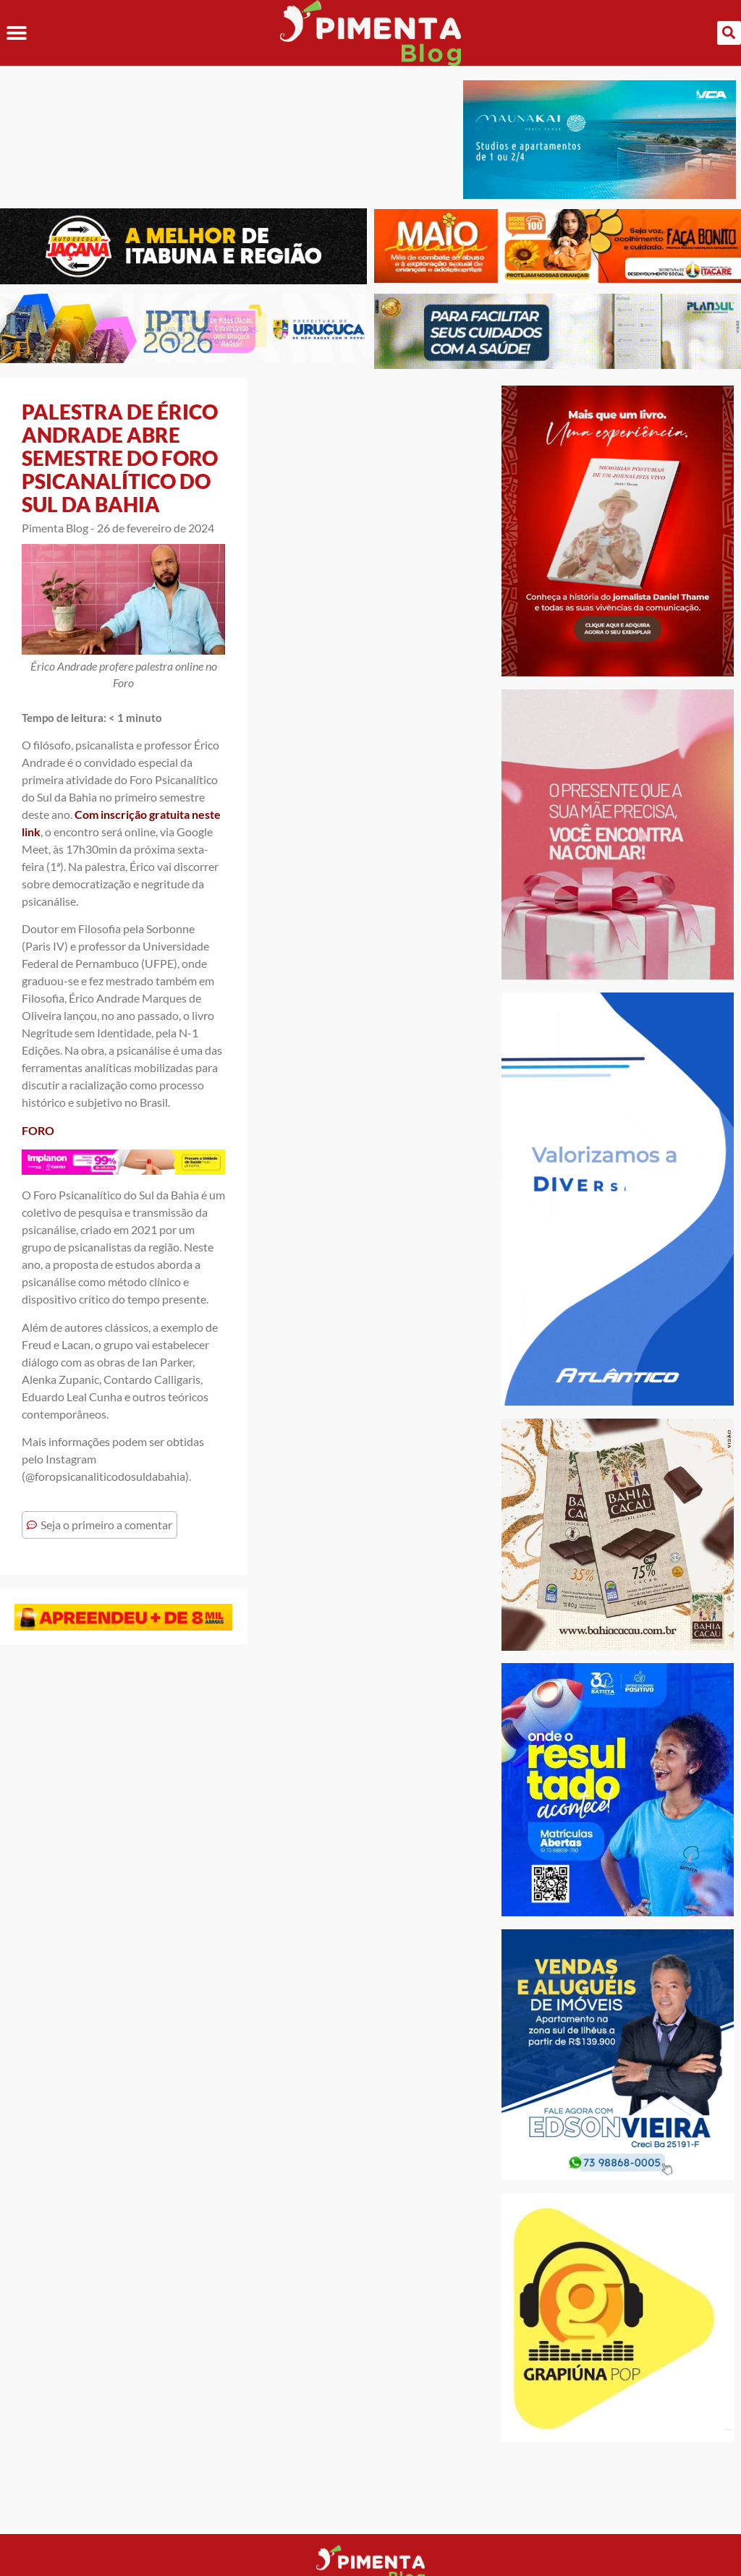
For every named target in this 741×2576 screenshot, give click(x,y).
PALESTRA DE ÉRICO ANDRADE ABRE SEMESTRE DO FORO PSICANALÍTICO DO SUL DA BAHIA (120, 458)
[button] (16, 33)
